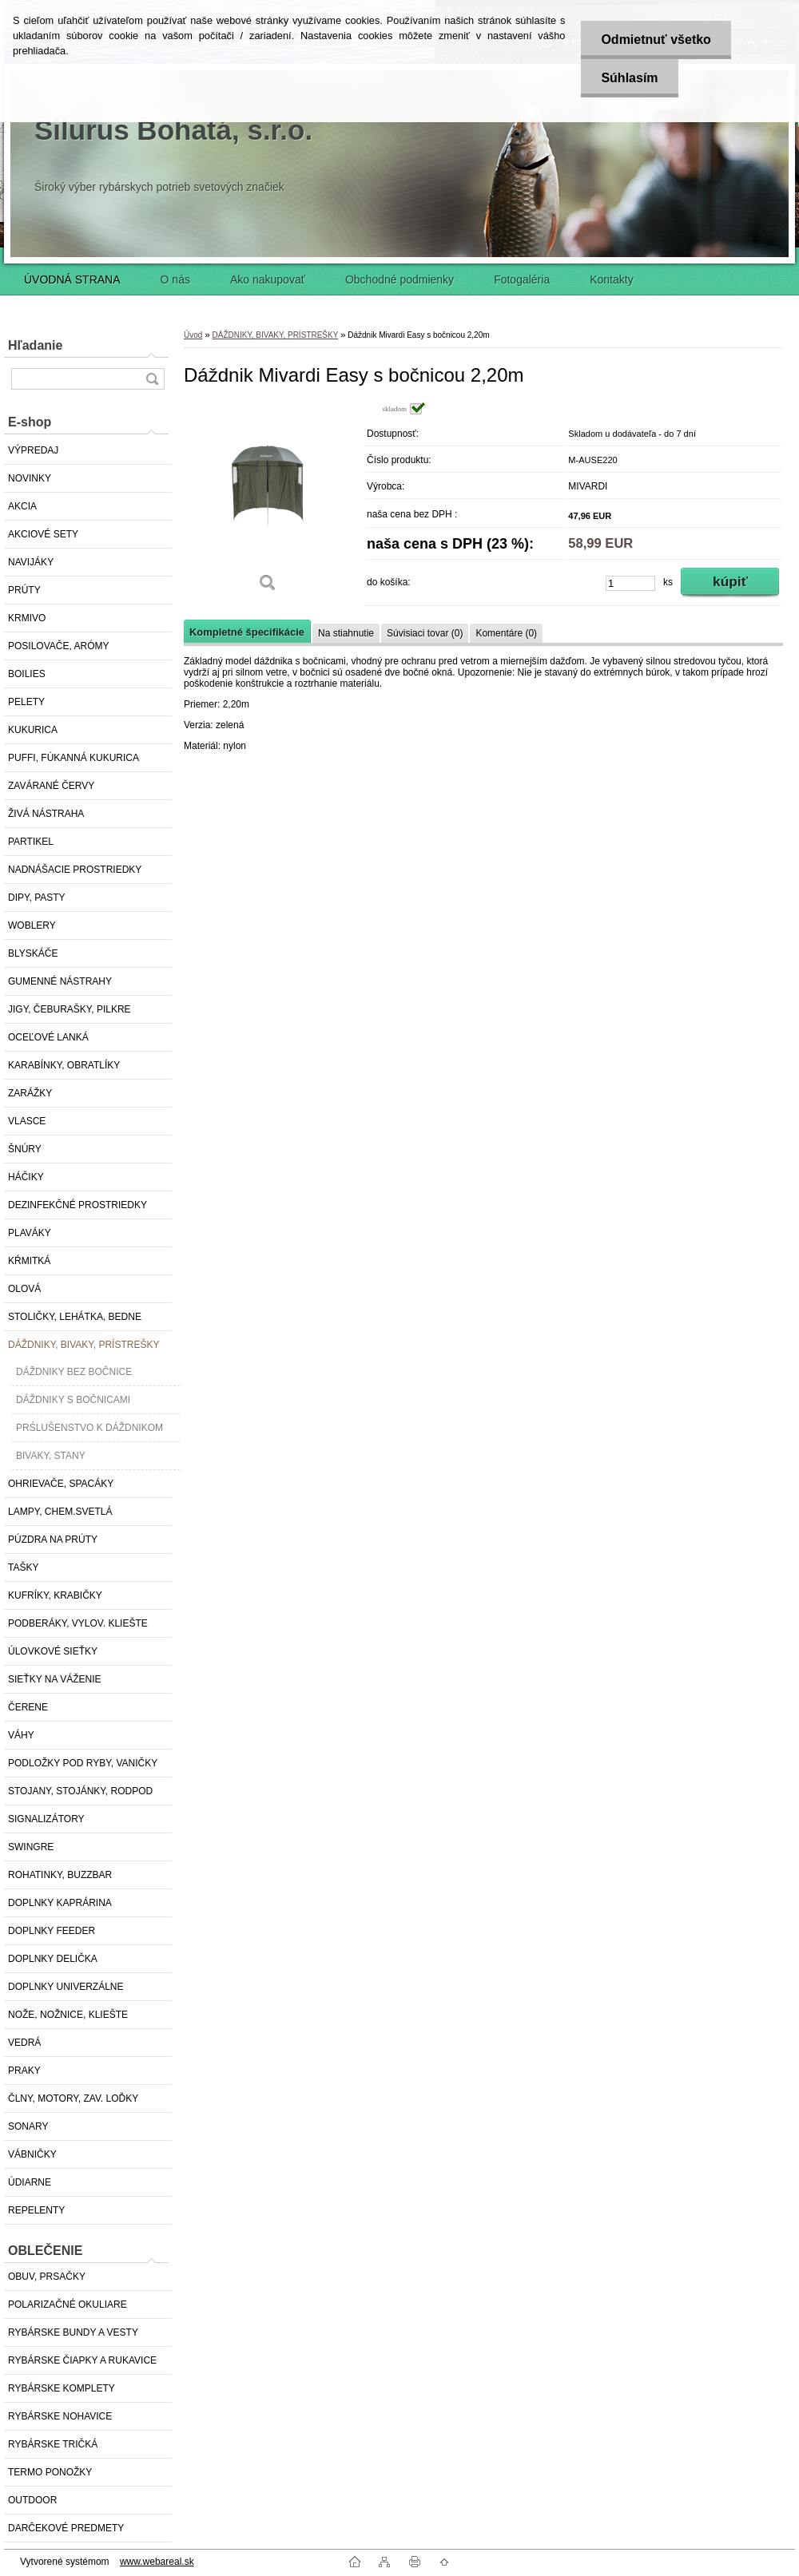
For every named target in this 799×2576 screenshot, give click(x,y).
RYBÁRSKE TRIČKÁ (52, 2444)
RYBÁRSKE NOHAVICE (60, 2416)
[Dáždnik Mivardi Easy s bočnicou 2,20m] (268, 502)
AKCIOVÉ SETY (43, 534)
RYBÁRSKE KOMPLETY (61, 2388)
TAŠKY (23, 1567)
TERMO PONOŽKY (50, 2472)
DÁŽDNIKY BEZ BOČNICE (74, 1371)
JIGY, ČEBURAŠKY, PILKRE (69, 1009)
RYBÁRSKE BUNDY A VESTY (73, 2332)
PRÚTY (24, 590)
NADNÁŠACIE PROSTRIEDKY (74, 869)
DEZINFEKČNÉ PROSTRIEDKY (77, 1205)
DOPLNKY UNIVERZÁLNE (66, 1986)
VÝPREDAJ (33, 450)
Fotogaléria (522, 279)
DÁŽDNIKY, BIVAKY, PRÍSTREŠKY (83, 1344)
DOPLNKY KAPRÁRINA (60, 1902)
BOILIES (27, 674)
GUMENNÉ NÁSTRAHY (60, 981)
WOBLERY (32, 925)
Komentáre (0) (506, 633)
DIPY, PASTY (37, 897)
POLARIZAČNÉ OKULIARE (67, 2304)
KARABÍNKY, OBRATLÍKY (64, 1065)
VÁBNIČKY (32, 2154)
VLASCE (27, 1121)
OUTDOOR (32, 2500)
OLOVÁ (24, 1288)
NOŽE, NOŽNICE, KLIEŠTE (68, 2014)
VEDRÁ (24, 2042)
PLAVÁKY (29, 1232)
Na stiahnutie (346, 633)
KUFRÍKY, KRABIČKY (55, 1595)
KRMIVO (27, 618)
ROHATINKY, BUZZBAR (60, 1874)
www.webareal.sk (157, 2561)
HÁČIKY (26, 1177)
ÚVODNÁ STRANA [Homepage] (72, 279)
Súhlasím (629, 78)
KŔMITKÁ (29, 1260)
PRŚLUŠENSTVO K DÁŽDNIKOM (89, 1427)
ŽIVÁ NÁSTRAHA (46, 813)
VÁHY (21, 1735)
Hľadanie (35, 345)
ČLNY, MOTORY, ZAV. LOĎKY (73, 2098)
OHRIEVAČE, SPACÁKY (60, 1483)
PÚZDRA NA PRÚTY (52, 1539)
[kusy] (630, 583)
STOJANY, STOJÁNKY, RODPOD (80, 1791)
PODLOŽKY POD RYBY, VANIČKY (82, 1763)
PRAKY (24, 2070)
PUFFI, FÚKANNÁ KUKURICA (73, 757)
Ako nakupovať (267, 279)
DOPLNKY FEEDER (51, 1930)
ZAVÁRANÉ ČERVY (51, 785)
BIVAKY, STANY (50, 1455)
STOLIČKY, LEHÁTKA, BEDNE (74, 1316)
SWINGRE (31, 1847)
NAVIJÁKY (31, 562)
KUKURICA (33, 729)
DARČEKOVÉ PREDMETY (66, 2528)
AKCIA (22, 506)
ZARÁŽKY (30, 1093)
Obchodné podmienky (399, 279)
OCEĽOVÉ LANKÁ (48, 1037)
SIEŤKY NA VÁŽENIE (54, 1679)
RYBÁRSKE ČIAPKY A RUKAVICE (82, 2360)
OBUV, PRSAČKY (46, 2276)
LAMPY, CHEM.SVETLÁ (60, 1511)
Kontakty (611, 279)
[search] (152, 379)
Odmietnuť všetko (655, 39)
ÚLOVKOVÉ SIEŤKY (52, 1651)
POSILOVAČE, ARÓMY (58, 646)
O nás (175, 279)
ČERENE (28, 1707)
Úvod (193, 335)
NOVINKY (29, 478)
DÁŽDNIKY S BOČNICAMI (73, 1399)
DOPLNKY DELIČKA (52, 1958)
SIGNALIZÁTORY (46, 1819)
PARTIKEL (31, 841)
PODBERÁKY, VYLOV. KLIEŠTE (78, 1623)
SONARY (28, 2126)
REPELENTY (36, 2210)
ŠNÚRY (25, 1149)
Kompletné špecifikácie (246, 632)
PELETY (26, 701)
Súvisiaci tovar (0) (425, 633)
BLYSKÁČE (33, 953)
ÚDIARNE (29, 2182)
